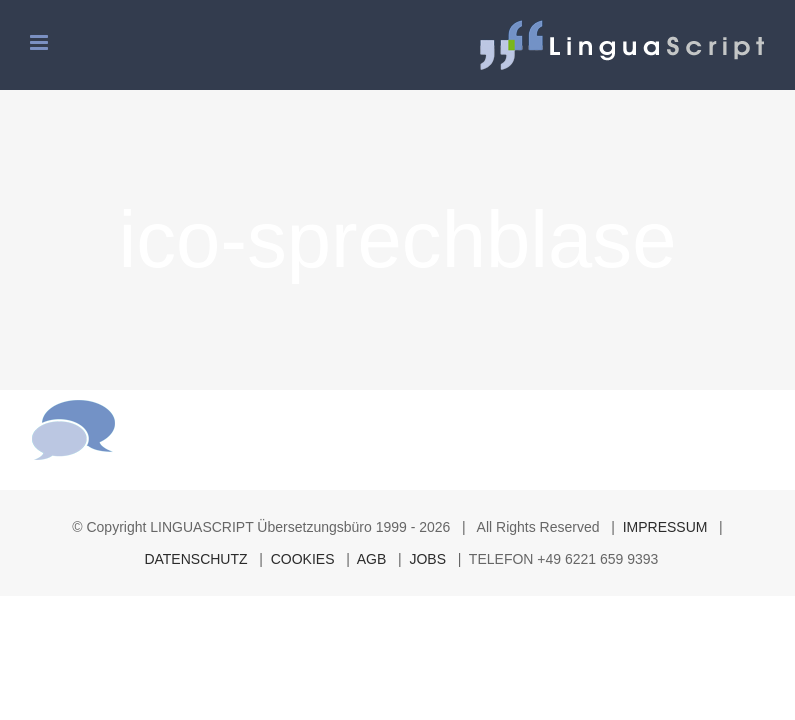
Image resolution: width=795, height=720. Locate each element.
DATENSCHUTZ (195, 559)
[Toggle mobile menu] (40, 42)
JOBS (427, 559)
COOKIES (303, 559)
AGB (372, 559)
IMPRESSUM (665, 527)
